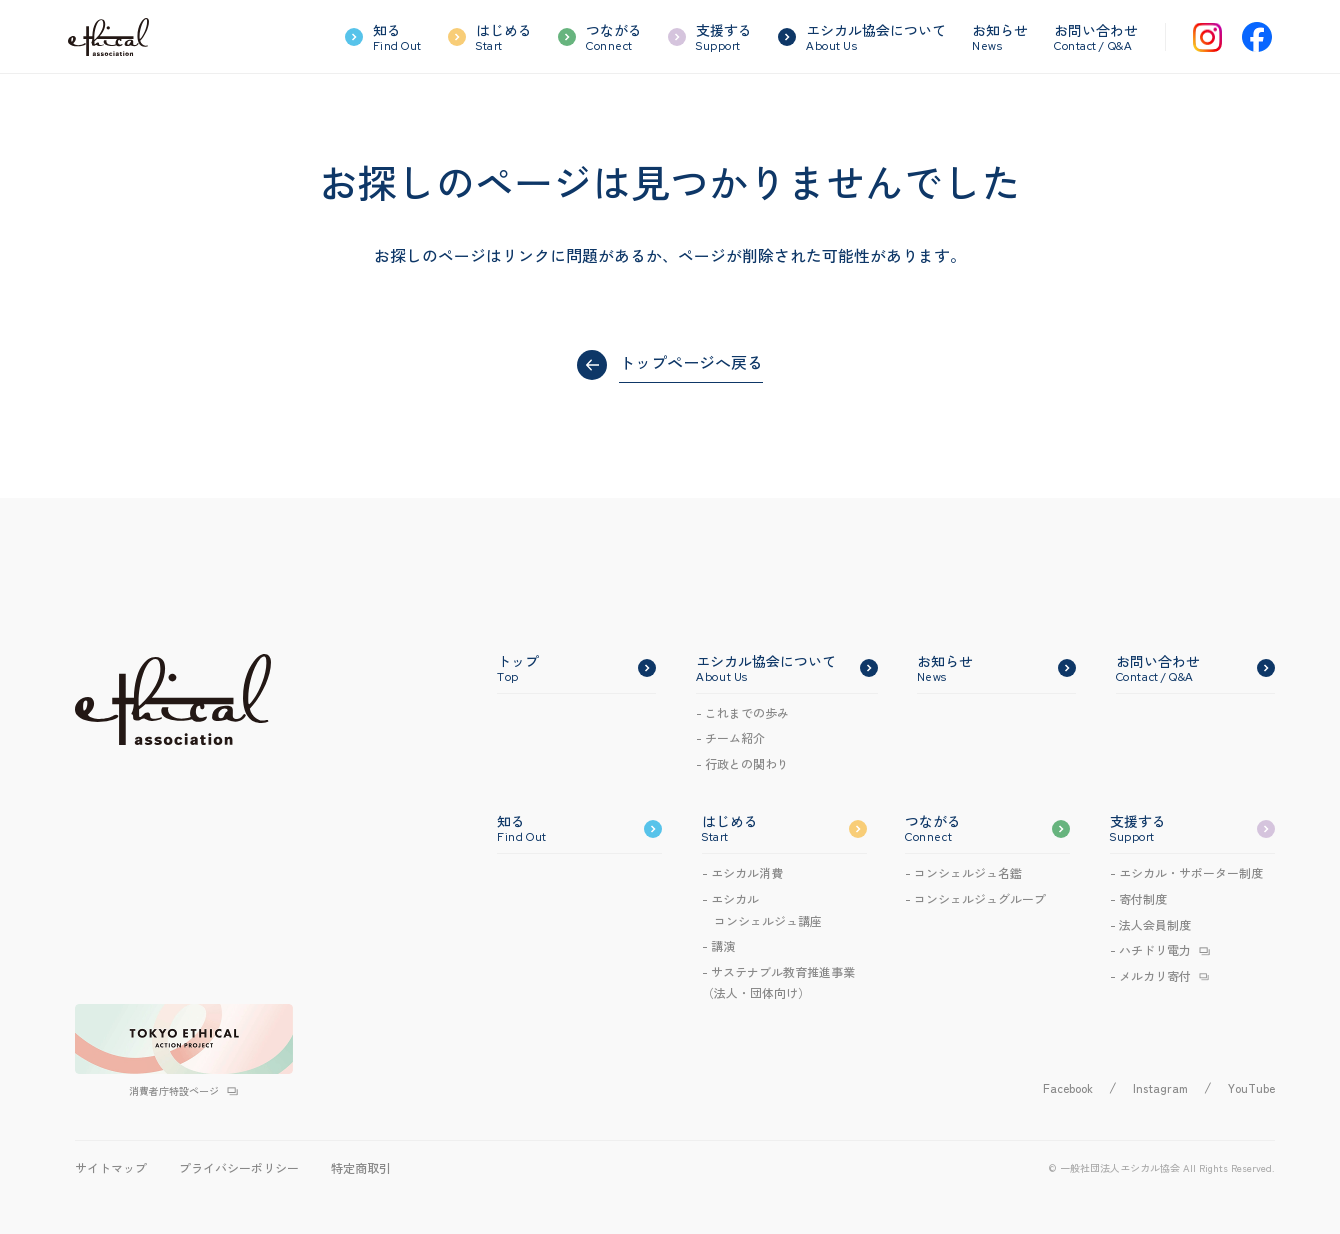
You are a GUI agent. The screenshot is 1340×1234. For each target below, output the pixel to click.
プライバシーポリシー (239, 1167)
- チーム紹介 (730, 737)
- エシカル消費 (742, 872)
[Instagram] (1207, 37)
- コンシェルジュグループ (975, 898)
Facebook (1068, 1087)
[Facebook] (1257, 37)
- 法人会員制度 (1150, 924)
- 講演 (718, 945)
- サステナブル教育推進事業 (778, 983)
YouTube (1251, 1087)
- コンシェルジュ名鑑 (963, 872)
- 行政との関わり (742, 763)
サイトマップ (111, 1167)
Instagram (1160, 1087)
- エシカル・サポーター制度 (1186, 872)
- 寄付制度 (1138, 898)
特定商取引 (361, 1167)
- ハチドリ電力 (1150, 949)
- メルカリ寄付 (1150, 975)
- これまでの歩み (742, 712)
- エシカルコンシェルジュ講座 (762, 909)
